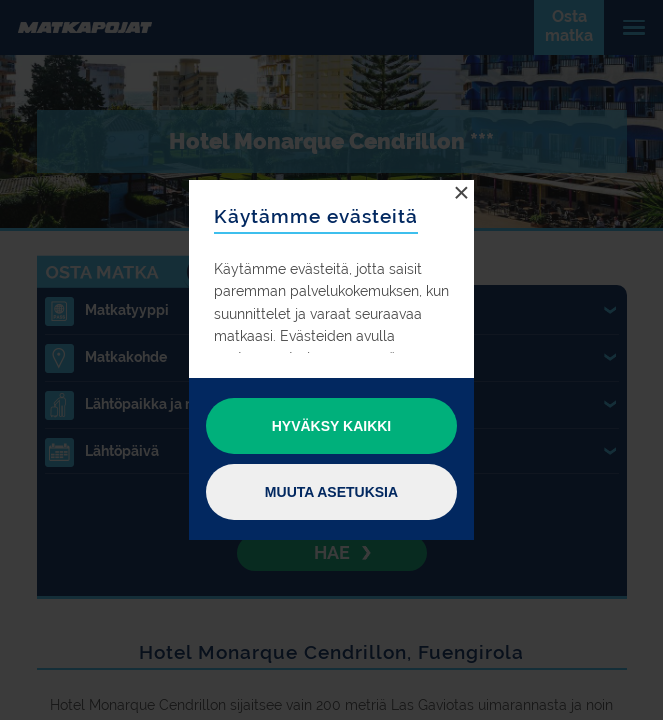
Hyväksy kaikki (332, 426)
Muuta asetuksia (331, 492)
